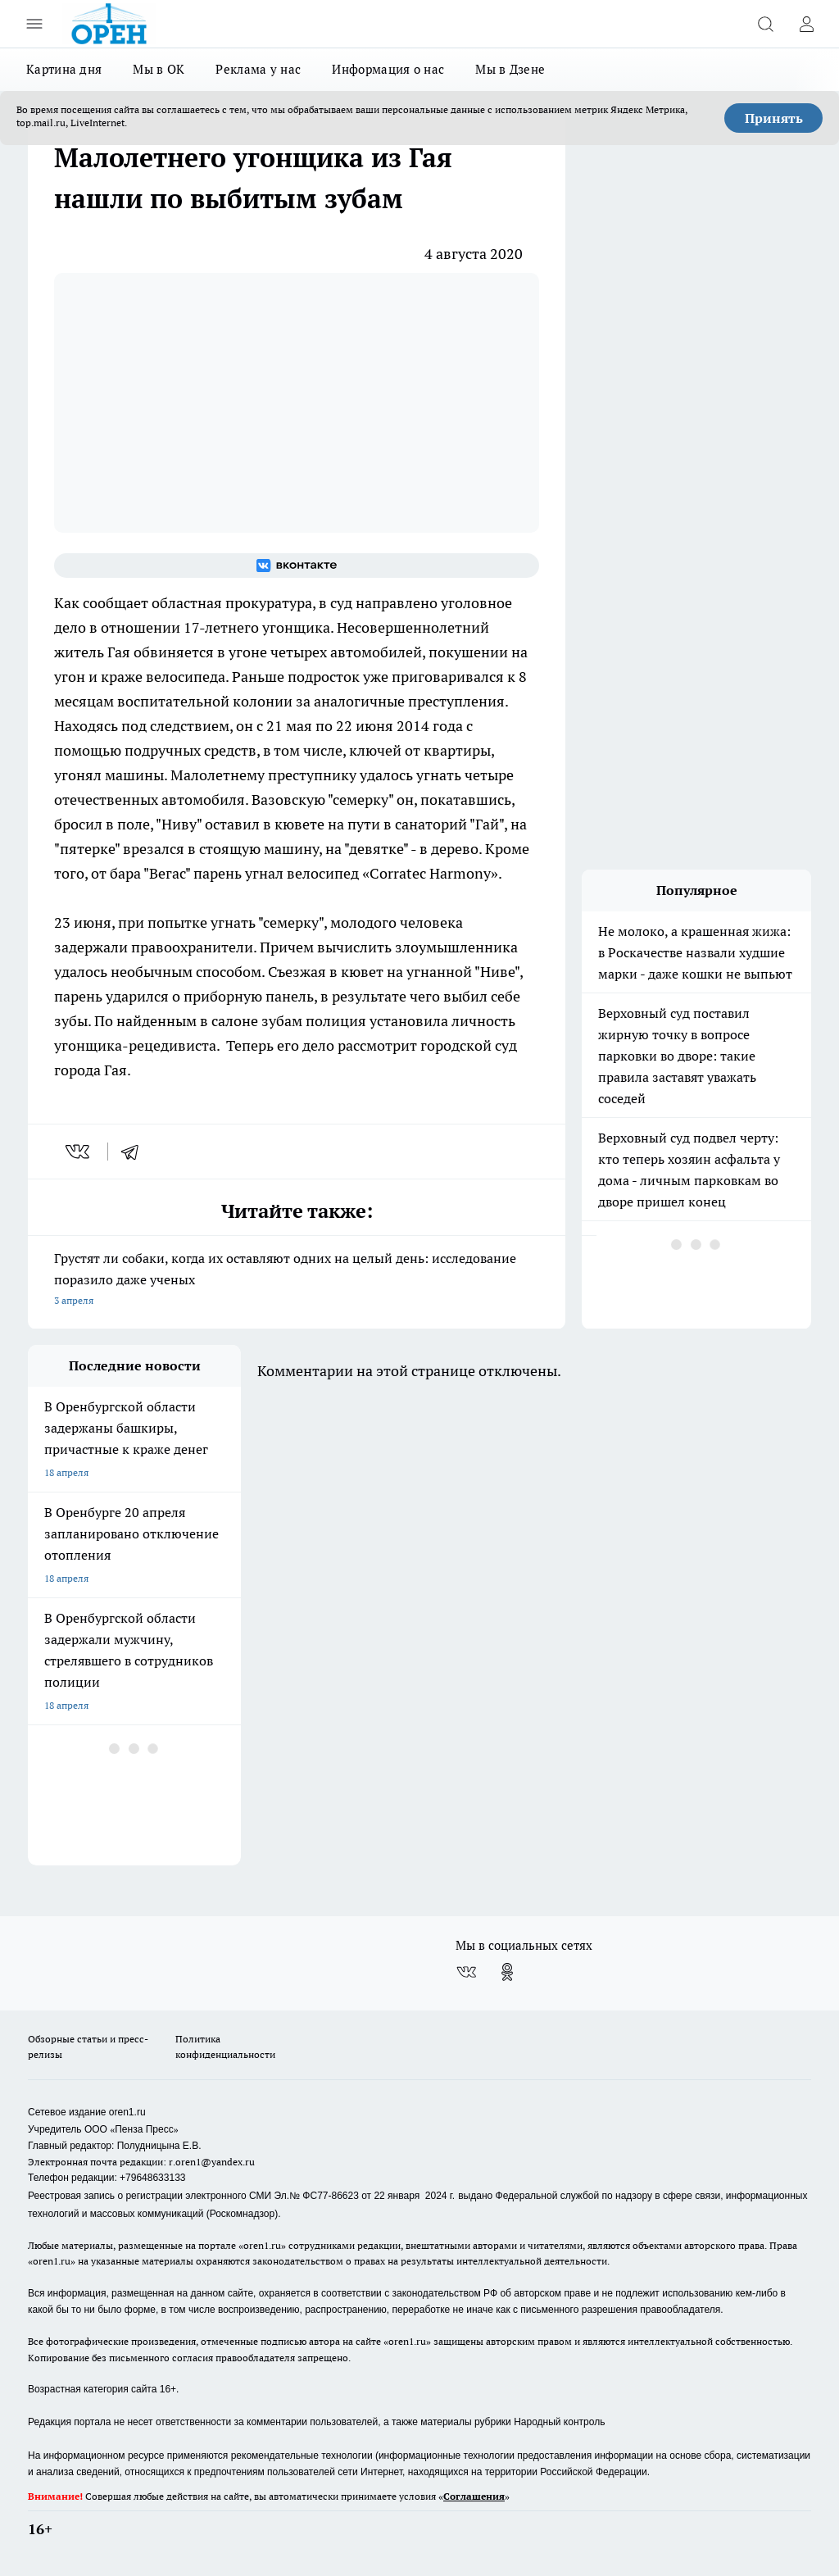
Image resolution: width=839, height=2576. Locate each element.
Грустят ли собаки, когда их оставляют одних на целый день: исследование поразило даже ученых (296, 1280)
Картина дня (64, 69)
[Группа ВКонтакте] (296, 565)
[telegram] (135, 1151)
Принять (774, 118)
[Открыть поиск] (765, 23)
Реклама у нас (258, 69)
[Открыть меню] (34, 23)
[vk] (79, 1151)
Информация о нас (388, 69)
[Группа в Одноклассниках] (507, 1972)
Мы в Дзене (510, 69)
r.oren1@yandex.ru (212, 2162)
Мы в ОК (158, 69)
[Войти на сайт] (806, 23)
